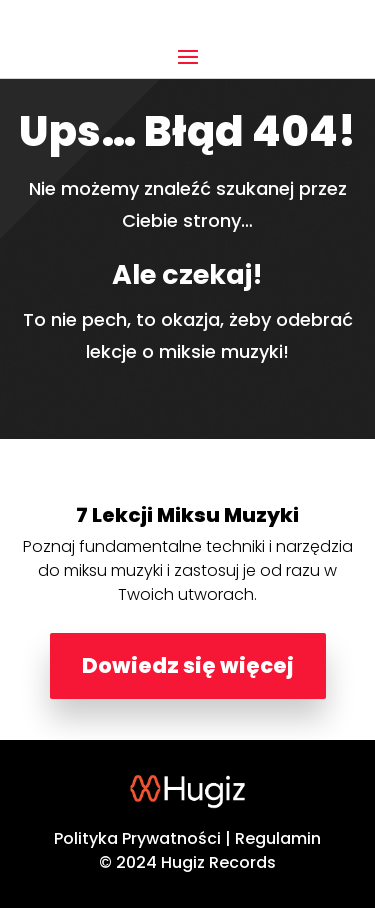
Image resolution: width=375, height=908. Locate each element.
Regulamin (278, 838)
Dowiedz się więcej (188, 665)
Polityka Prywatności (137, 838)
